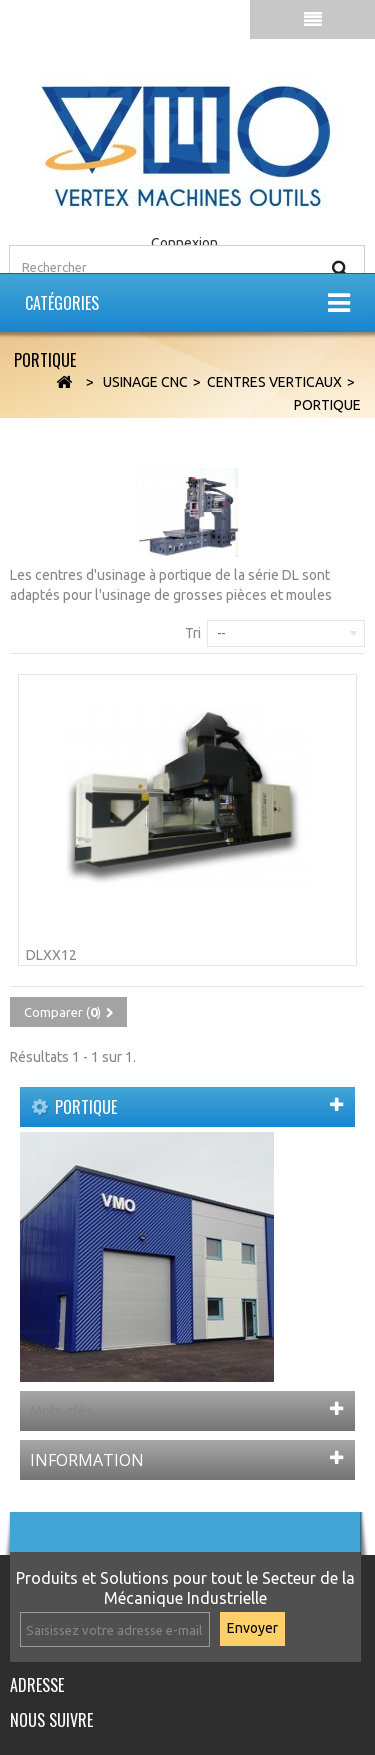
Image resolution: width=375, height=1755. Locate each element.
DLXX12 (51, 955)
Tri (193, 633)
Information (87, 1460)
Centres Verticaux (274, 382)
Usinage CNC (145, 382)
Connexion (184, 243)
